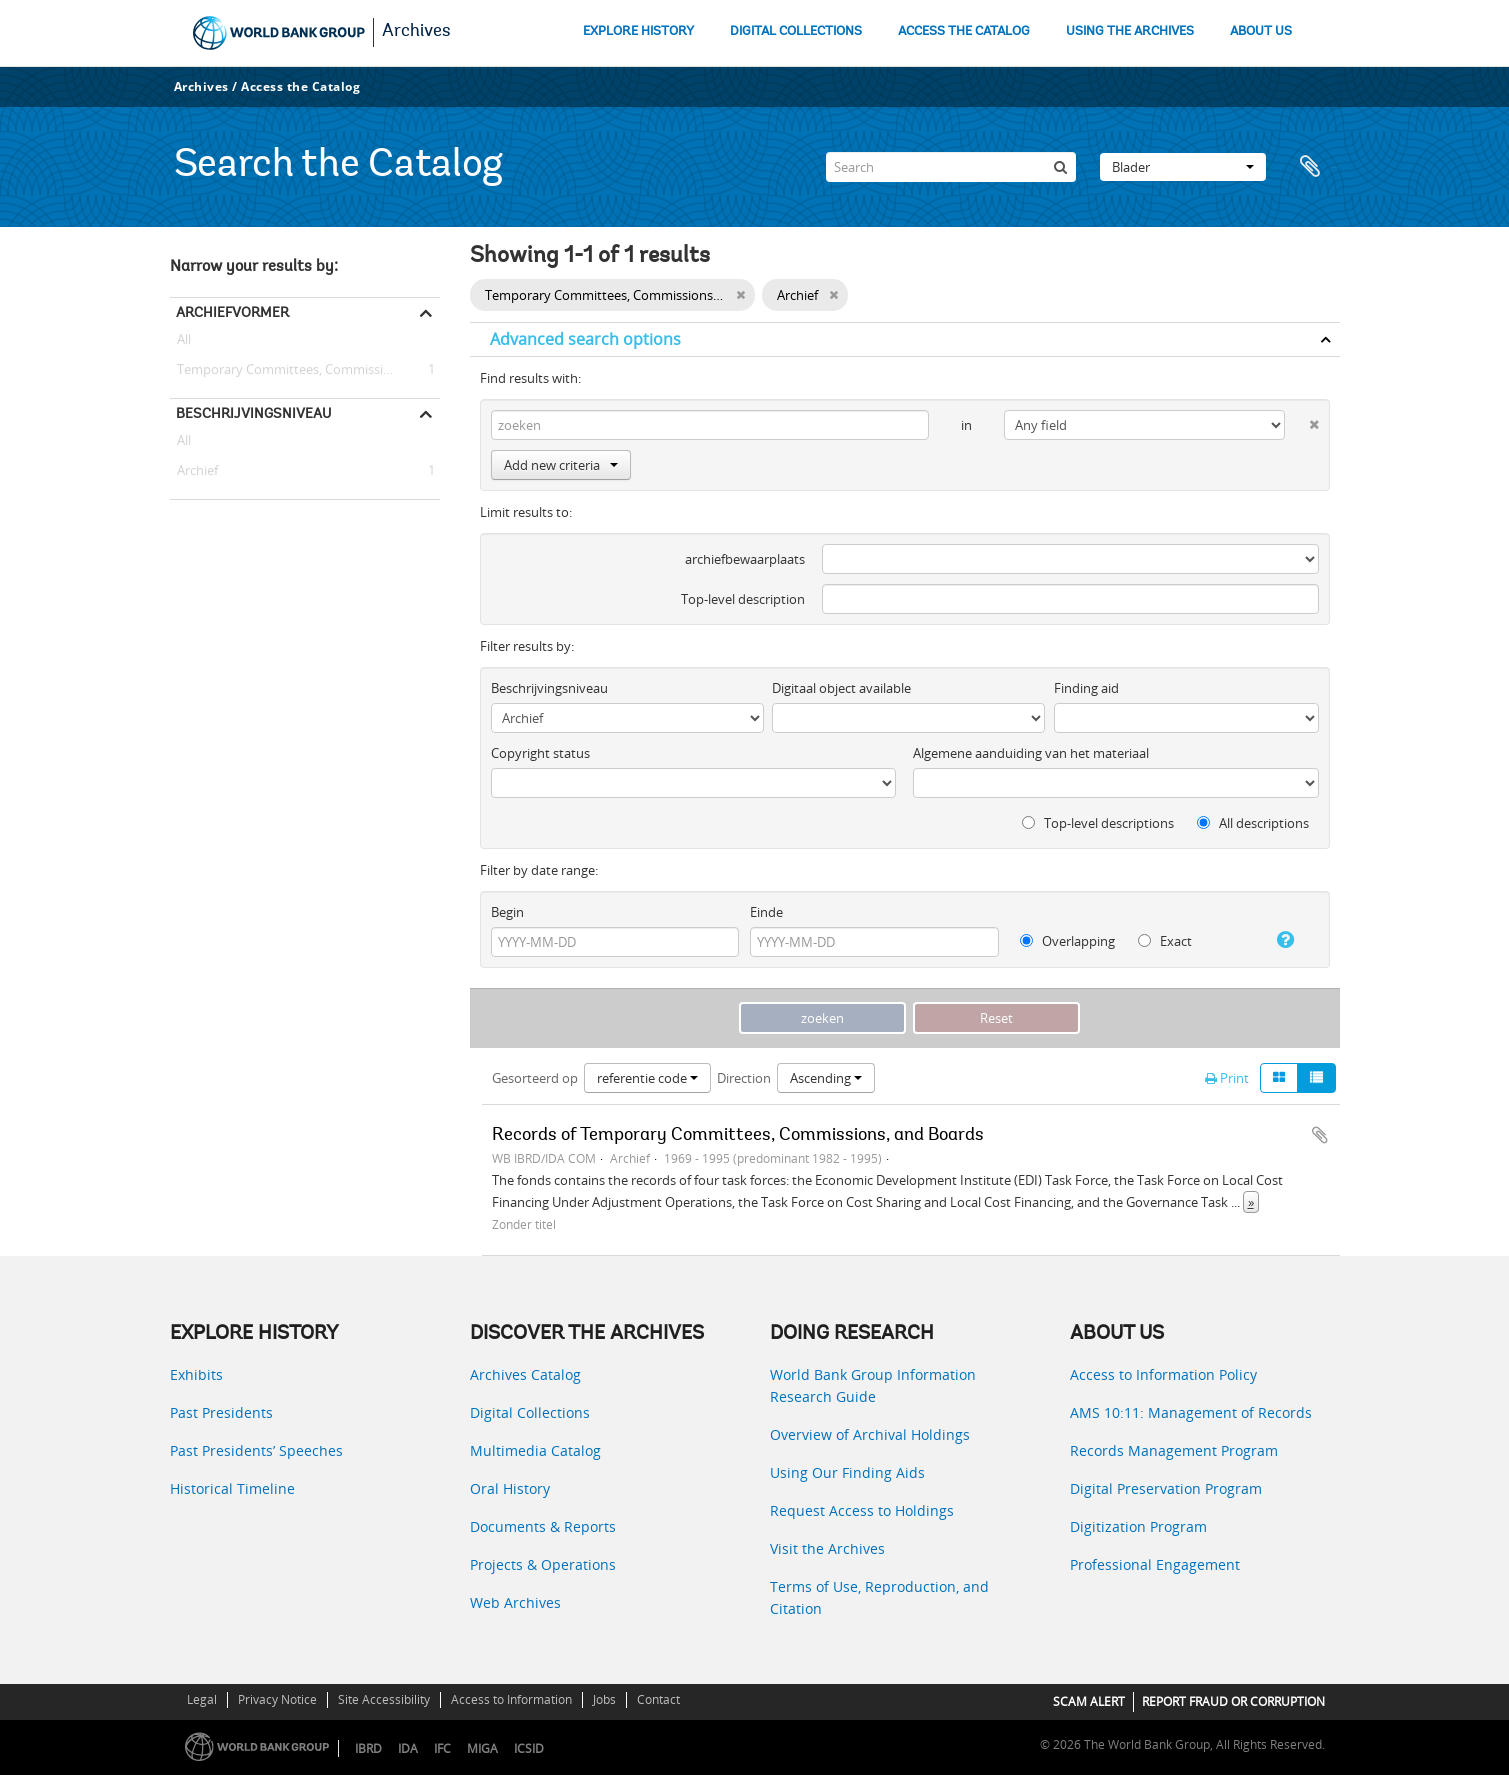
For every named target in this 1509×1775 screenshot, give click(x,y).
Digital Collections (530, 1412)
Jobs (604, 1699)
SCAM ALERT (1089, 1701)
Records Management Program (1174, 1450)
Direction (744, 1078)
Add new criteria (561, 465)
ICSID (529, 1748)
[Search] (951, 167)
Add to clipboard (1320, 1135)
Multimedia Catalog (535, 1450)
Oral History (510, 1488)
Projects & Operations (543, 1564)
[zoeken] (1061, 167)
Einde (766, 912)
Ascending (826, 1078)
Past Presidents (221, 1412)
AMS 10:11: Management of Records (1191, 1412)
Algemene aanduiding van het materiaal (1031, 753)
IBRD (368, 1748)
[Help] (1277, 940)
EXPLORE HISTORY (638, 31)
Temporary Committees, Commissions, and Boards (305, 370)
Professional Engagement (1155, 1564)
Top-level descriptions (1098, 823)
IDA (408, 1748)
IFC (442, 1748)
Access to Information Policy (1163, 1374)
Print (1227, 1078)
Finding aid (1086, 688)
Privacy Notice (277, 1699)
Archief (194, 471)
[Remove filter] (740, 295)
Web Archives (515, 1602)
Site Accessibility (384, 1699)
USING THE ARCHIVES (1130, 31)
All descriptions (1253, 823)
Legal (202, 1699)
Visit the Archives (827, 1548)
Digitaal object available (841, 688)
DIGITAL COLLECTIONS (796, 31)
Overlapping (1067, 941)
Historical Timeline (232, 1488)
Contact (658, 1699)
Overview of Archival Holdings (870, 1434)
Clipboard (1315, 167)
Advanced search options (585, 339)
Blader (1183, 167)
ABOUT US (1261, 31)
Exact (1165, 941)
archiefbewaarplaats (745, 559)
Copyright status (540, 753)
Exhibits (196, 1374)
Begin (507, 912)
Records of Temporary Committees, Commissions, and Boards (738, 1136)
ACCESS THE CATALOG (964, 31)
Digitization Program (1138, 1526)
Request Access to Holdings (862, 1510)
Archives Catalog (525, 1374)
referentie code (647, 1078)
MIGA (482, 1748)
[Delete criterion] (1301, 420)
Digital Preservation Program (1166, 1488)
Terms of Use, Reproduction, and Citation (879, 1597)
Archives (416, 32)
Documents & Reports (543, 1526)
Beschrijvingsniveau (253, 413)
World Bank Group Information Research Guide (873, 1385)
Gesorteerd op (535, 1078)
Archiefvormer (232, 312)
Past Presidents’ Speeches (256, 1450)
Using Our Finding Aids (847, 1472)
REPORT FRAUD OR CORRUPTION (1233, 1701)
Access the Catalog (300, 86)
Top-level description (743, 599)
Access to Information (511, 1699)
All (184, 343)
